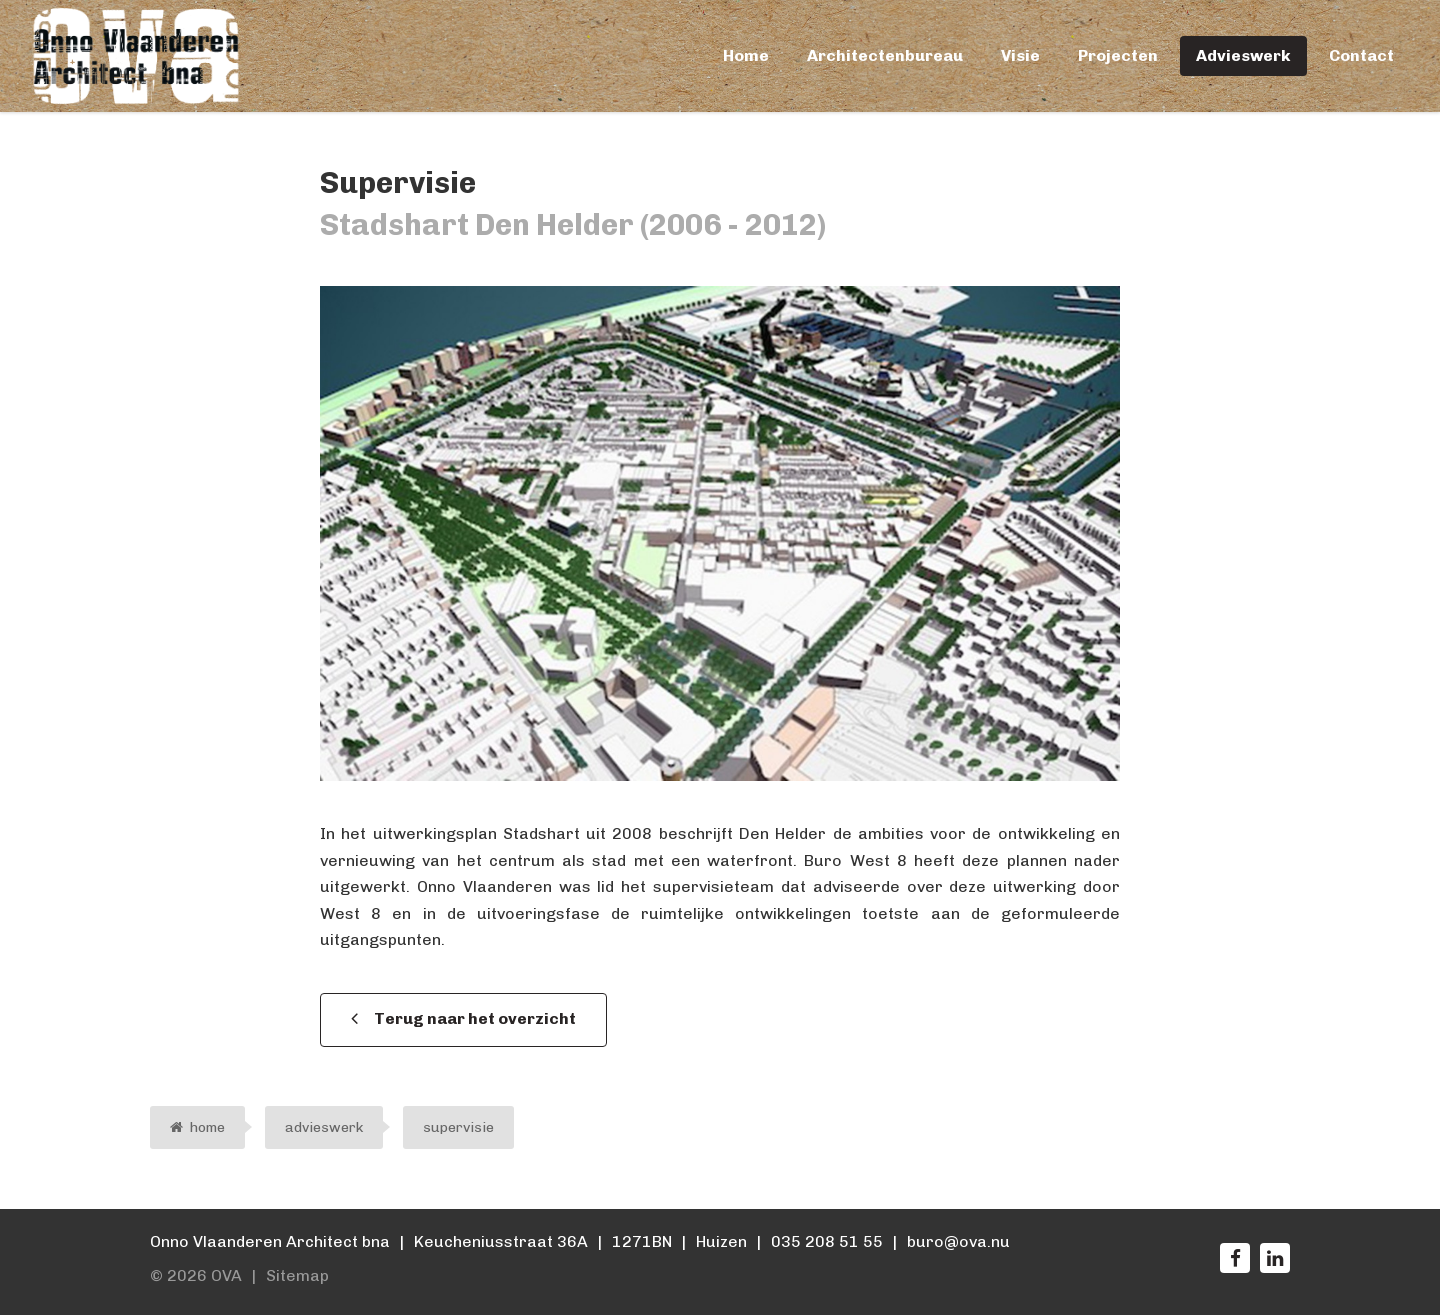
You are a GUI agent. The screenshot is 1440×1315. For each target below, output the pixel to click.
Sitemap (297, 1275)
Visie (1020, 55)
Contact (1361, 55)
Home (746, 55)
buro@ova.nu (958, 1241)
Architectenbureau (885, 55)
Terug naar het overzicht (475, 1018)
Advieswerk (1243, 55)
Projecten (1118, 55)
